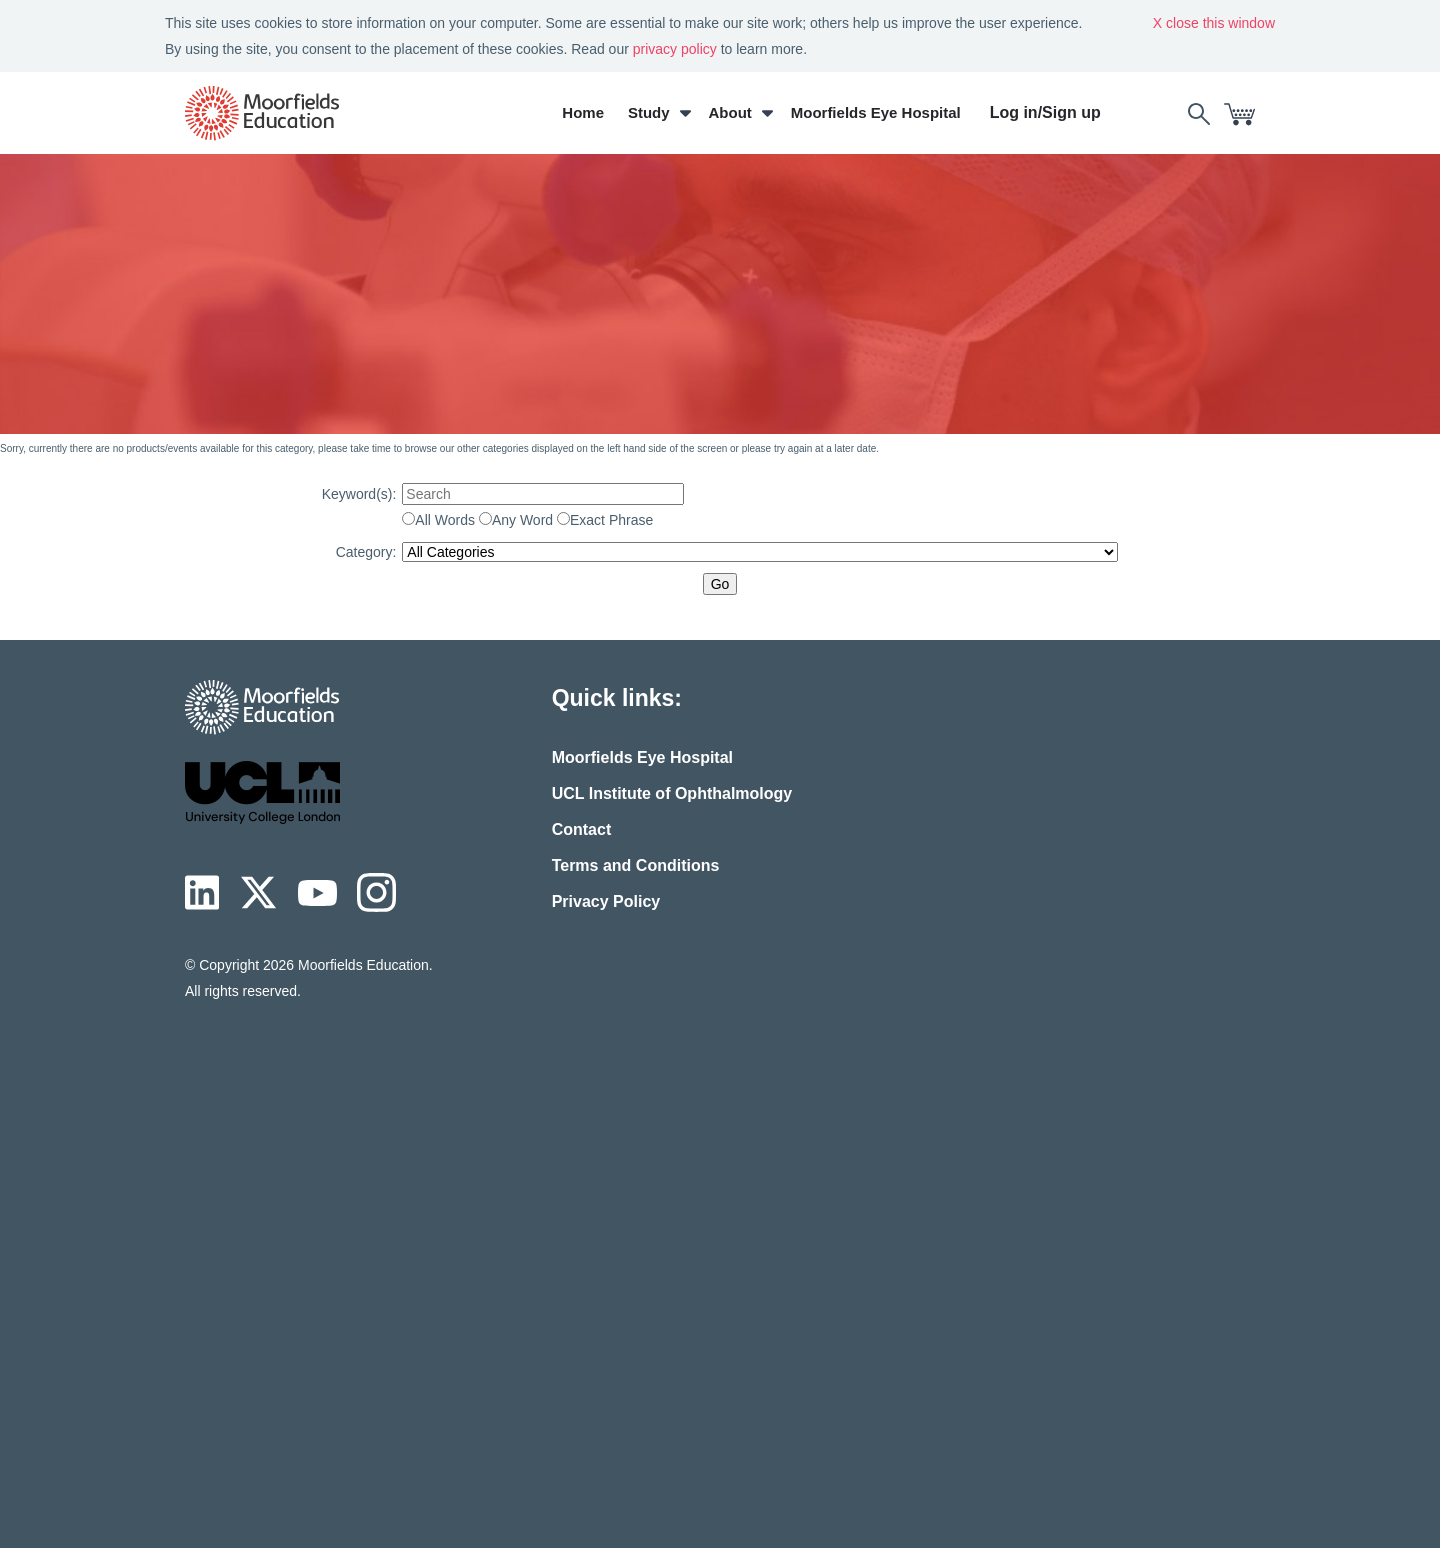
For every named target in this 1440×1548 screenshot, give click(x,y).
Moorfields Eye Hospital (876, 112)
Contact (582, 829)
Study (649, 112)
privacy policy (675, 49)
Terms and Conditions (636, 865)
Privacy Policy (606, 901)
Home (583, 112)
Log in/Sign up (1045, 112)
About (730, 112)
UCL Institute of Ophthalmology (672, 793)
